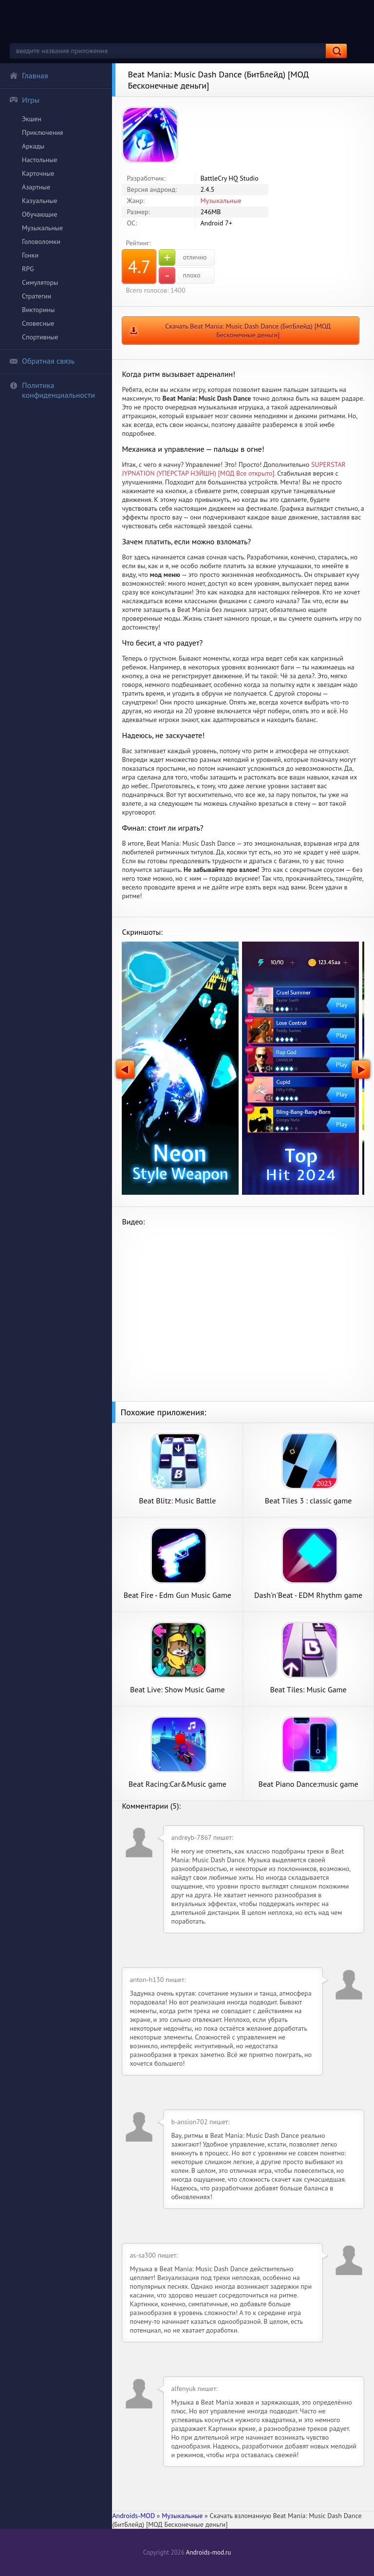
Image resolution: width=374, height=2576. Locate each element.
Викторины (38, 309)
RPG (28, 268)
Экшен (31, 118)
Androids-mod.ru (208, 2552)
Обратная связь (42, 361)
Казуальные (39, 200)
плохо (179, 275)
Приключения (42, 132)
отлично (182, 257)
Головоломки (41, 241)
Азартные (36, 187)
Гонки (30, 255)
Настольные (39, 159)
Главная (28, 75)
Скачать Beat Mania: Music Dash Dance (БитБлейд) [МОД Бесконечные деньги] (248, 330)
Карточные (38, 173)
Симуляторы (40, 282)
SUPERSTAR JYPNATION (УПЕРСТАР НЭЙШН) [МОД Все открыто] (234, 469)
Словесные (38, 323)
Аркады (33, 146)
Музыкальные (42, 227)
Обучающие (39, 214)
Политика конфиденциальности (52, 390)
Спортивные (40, 337)
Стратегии (36, 296)
